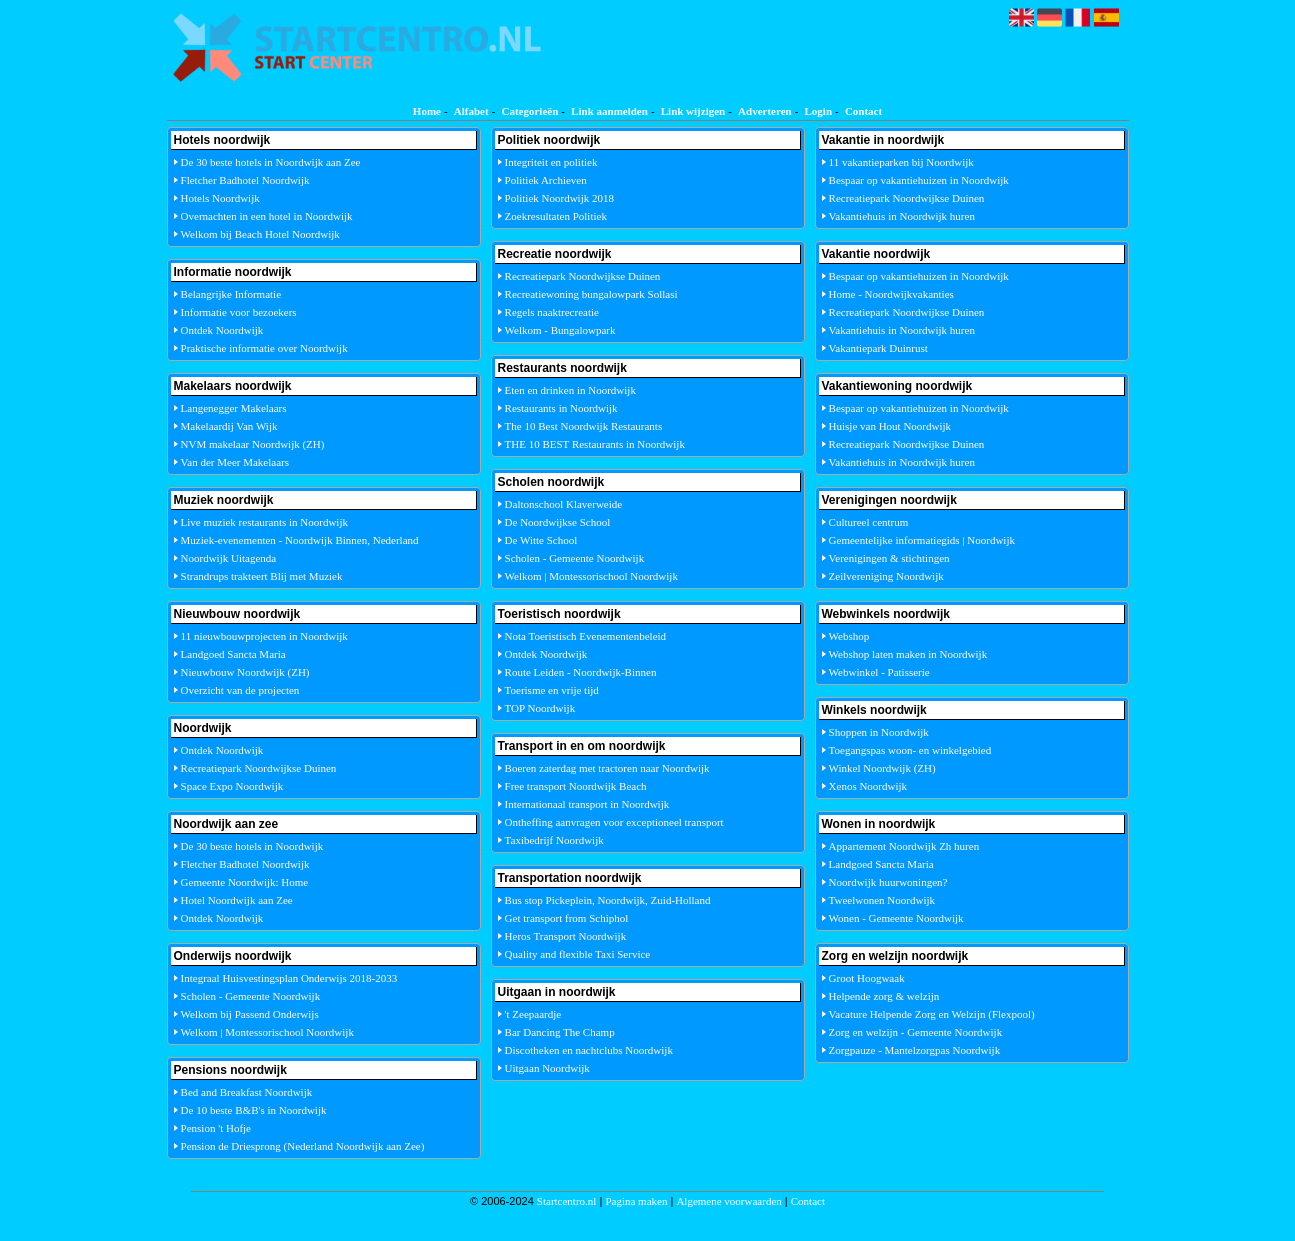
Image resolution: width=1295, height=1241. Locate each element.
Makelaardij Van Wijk (229, 426)
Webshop (849, 636)
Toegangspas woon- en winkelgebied (910, 750)
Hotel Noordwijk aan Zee (237, 900)
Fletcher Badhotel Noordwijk (245, 180)
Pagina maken (636, 1201)
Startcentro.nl (567, 1201)
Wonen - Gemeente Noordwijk (896, 918)
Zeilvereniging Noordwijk (886, 576)
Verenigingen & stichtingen (889, 558)
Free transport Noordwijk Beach (576, 786)
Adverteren (765, 111)
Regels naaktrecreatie (552, 312)
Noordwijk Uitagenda (229, 558)
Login (819, 111)
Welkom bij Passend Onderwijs (250, 1014)
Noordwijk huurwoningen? (888, 882)
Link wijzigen (693, 111)
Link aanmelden (609, 111)
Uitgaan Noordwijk (547, 1068)
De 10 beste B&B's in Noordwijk (254, 1110)
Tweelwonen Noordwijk (882, 900)
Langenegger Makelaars (234, 408)
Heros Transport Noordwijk (566, 936)
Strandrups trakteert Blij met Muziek (262, 576)
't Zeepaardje (533, 1014)
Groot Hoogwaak (867, 978)
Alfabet (471, 111)
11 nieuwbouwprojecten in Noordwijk (264, 636)
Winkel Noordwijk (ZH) (882, 768)
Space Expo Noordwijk (232, 786)
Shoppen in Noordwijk (879, 732)
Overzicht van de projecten (240, 690)
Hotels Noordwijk (220, 198)
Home (427, 111)
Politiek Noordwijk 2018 (559, 198)
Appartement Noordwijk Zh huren (904, 846)
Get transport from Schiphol (567, 918)
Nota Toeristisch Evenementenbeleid (586, 636)
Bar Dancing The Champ (560, 1032)
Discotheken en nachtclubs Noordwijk (589, 1050)
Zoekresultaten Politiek (556, 216)
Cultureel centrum (869, 522)
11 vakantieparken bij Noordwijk (901, 162)
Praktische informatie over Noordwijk (264, 348)
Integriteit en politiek (551, 162)
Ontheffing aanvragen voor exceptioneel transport (614, 822)
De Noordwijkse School (558, 522)
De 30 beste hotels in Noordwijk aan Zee (271, 162)
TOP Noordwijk (540, 708)
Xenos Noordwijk (868, 786)
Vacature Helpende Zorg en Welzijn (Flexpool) (932, 1014)
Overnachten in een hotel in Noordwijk (267, 216)
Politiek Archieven (546, 180)
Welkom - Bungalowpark (560, 330)
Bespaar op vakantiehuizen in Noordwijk (919, 180)
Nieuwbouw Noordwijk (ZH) (245, 672)
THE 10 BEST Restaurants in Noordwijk (595, 444)
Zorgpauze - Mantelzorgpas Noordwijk (915, 1050)
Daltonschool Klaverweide (564, 504)
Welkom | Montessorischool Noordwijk (267, 1032)
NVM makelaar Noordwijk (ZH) (253, 444)
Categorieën (529, 111)
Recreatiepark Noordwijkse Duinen (259, 768)
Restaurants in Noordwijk (561, 408)
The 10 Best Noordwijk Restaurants (584, 426)
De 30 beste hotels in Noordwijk (252, 846)
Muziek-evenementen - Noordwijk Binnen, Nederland (300, 540)
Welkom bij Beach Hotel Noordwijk (260, 234)
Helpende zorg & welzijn (884, 996)
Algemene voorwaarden (728, 1201)
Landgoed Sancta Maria (233, 654)
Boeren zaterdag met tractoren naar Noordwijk (607, 768)
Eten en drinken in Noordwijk (570, 390)
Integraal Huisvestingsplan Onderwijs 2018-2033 (289, 978)
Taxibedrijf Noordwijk (554, 840)
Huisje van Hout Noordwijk (890, 426)
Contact (863, 111)
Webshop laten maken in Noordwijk (908, 654)
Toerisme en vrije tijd (552, 690)
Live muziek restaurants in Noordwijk (264, 522)
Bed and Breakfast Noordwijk (247, 1092)
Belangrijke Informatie (231, 294)
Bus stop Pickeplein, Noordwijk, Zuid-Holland (608, 900)
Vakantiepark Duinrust (878, 348)
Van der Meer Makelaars (235, 462)
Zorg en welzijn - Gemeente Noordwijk (916, 1032)
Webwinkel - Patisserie (879, 672)
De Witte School (541, 540)
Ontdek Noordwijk (222, 330)
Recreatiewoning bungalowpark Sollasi (591, 294)
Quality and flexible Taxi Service (578, 954)
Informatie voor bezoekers (239, 312)
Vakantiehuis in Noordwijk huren (902, 216)
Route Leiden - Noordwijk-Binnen (581, 672)
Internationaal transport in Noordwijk (587, 804)
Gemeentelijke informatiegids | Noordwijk (922, 540)
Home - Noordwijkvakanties (891, 294)
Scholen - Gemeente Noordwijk (251, 996)
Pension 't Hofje (216, 1128)
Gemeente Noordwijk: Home (245, 882)
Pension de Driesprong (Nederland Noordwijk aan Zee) (303, 1146)
